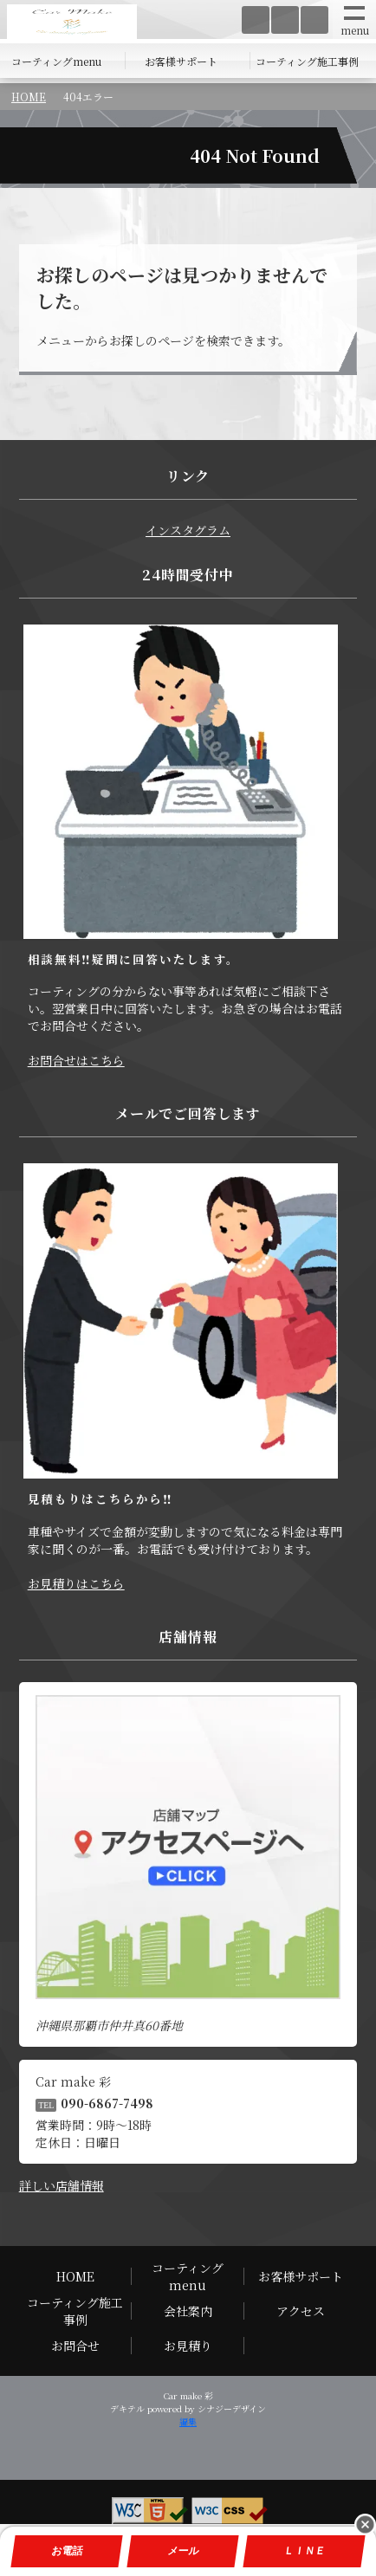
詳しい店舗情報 (61, 2185)
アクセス (300, 2311)
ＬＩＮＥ (304, 2551)
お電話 (66, 2551)
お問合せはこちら (76, 1060)
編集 (188, 2421)
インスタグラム (188, 530)
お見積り (188, 2345)
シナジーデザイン (232, 2408)
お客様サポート (181, 61)
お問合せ (75, 2345)
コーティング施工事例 (307, 61)
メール (182, 2551)
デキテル (127, 2408)
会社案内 (188, 2311)
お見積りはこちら (76, 1583)
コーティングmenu (56, 61)
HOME (28, 96)
